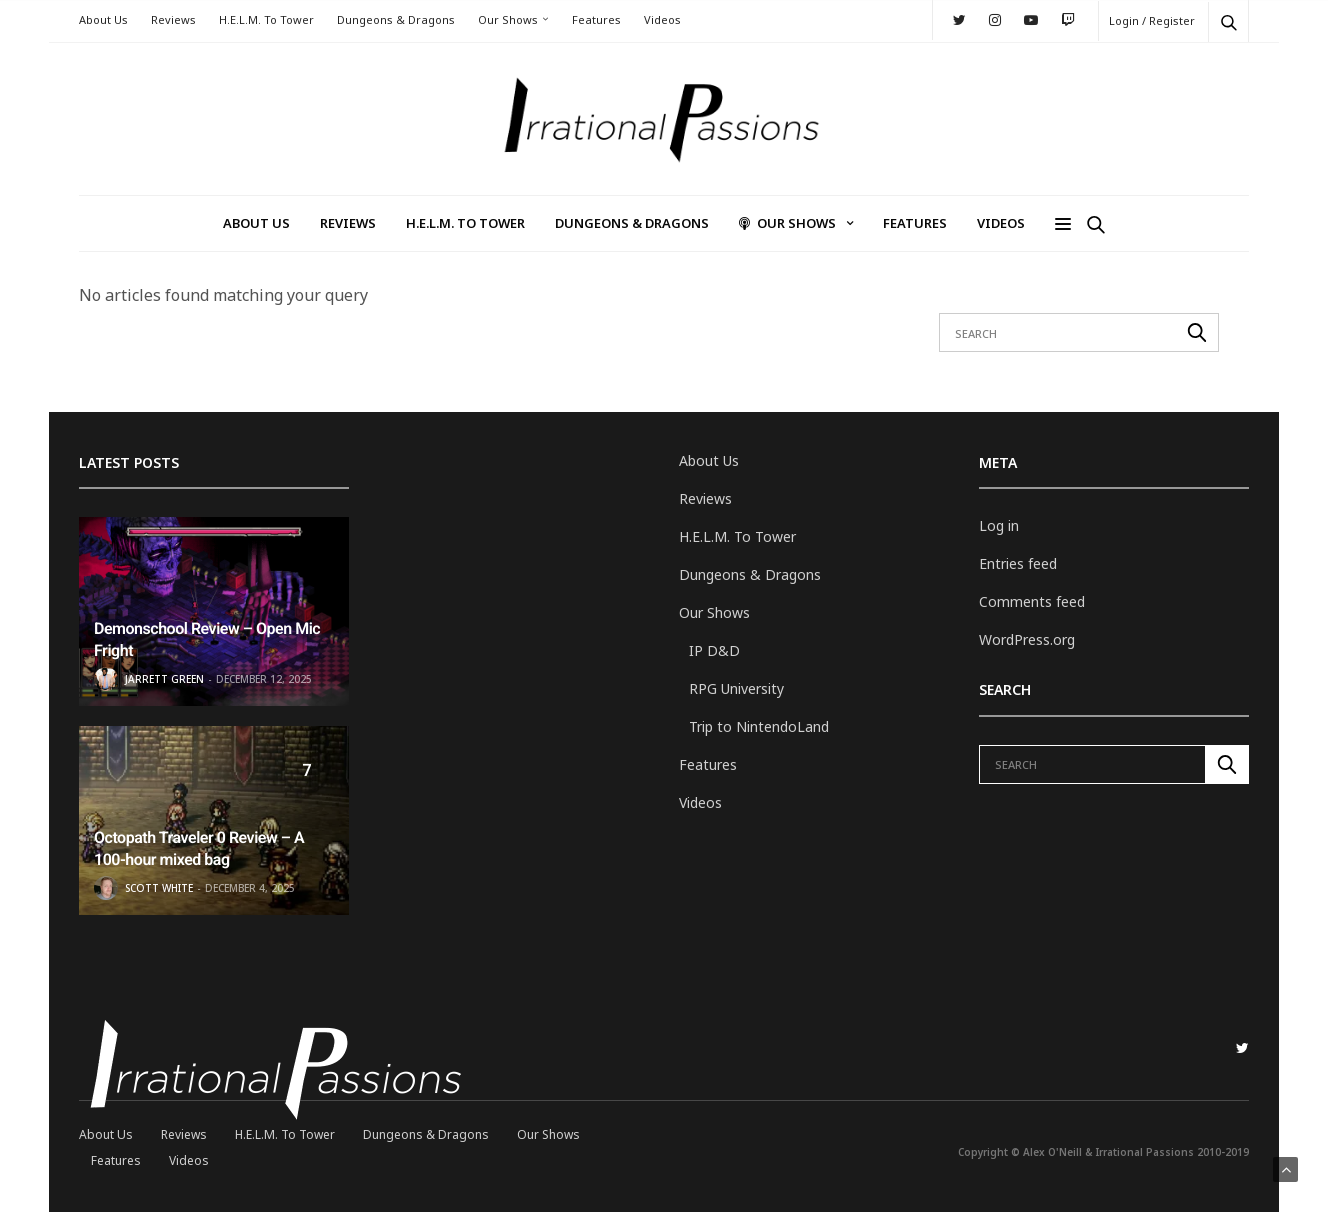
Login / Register (1152, 20)
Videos (662, 19)
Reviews (173, 19)
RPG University (736, 688)
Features (596, 19)
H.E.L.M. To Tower (266, 19)
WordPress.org (1027, 639)
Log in (999, 525)
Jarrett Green (164, 679)
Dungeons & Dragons (396, 19)
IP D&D (714, 650)
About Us (103, 19)
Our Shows (508, 19)
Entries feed (1018, 563)
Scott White (159, 888)
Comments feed (1032, 601)
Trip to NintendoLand (759, 726)
